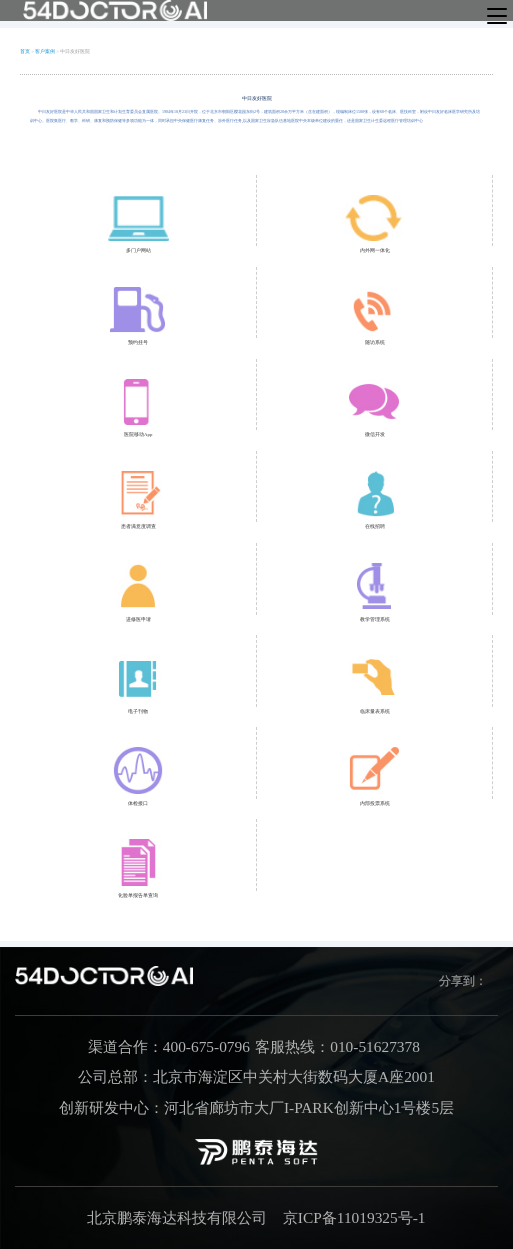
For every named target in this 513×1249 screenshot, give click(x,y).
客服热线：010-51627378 (337, 1046)
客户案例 (45, 51)
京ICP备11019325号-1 (354, 1217)
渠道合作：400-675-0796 (169, 1046)
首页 (25, 51)
